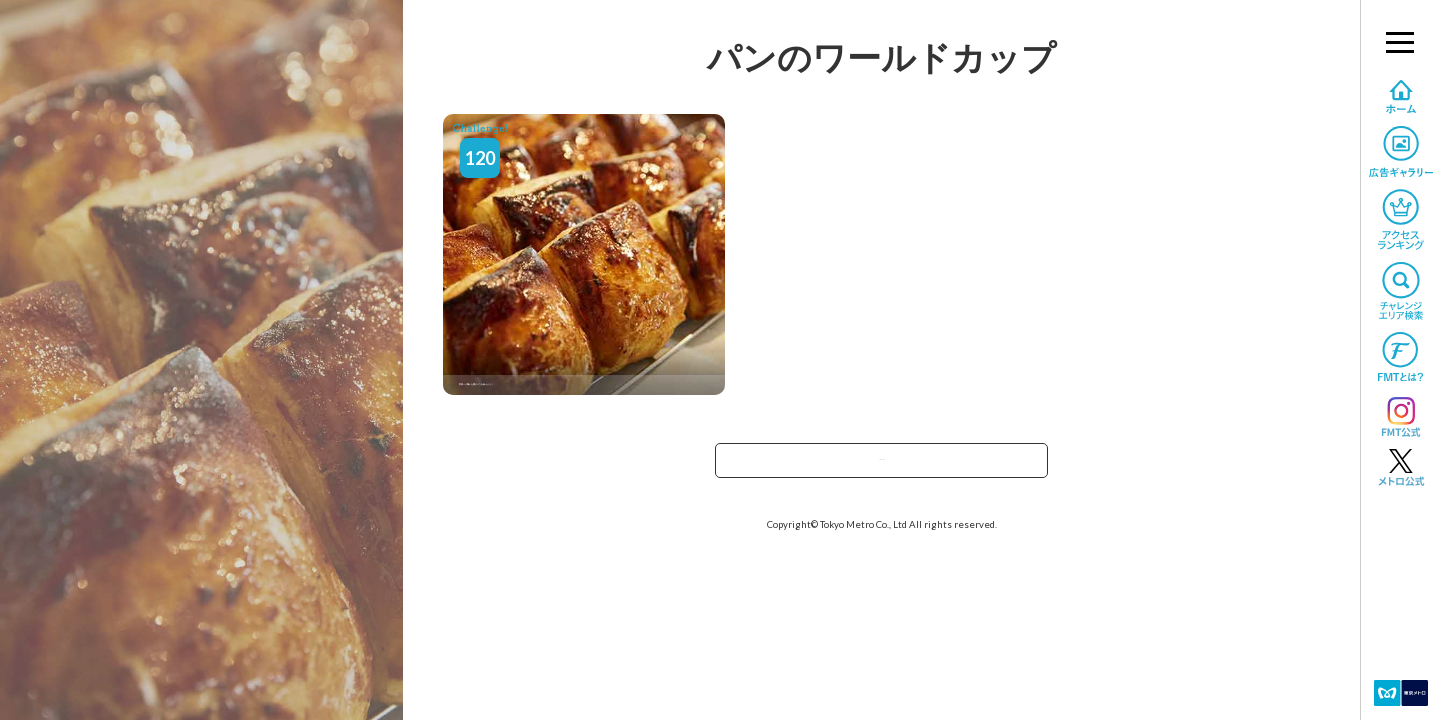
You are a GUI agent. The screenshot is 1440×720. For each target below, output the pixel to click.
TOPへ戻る (882, 466)
